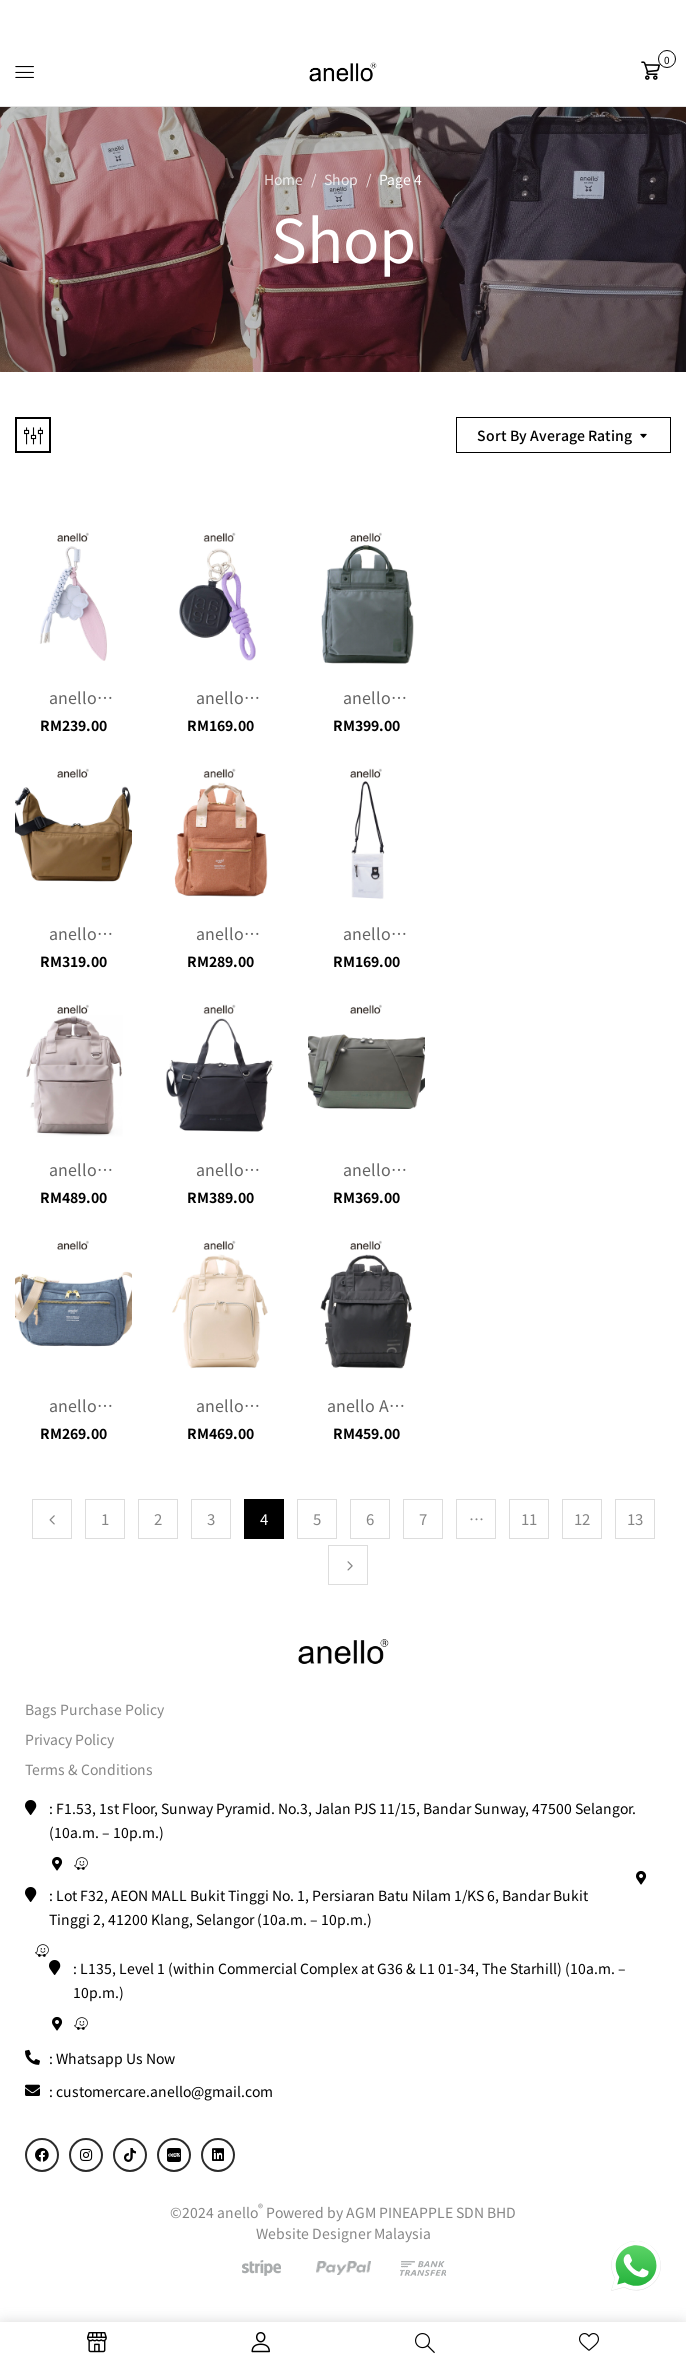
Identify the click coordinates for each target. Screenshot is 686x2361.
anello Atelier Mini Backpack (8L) (220, 933)
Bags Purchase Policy (94, 1709)
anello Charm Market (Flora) (73, 697)
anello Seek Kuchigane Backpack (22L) (73, 1169)
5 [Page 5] (317, 1518)
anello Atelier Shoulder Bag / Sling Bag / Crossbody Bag (73, 1405)
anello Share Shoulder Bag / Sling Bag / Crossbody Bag (73, 933)
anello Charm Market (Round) (220, 697)
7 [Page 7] (423, 1518)
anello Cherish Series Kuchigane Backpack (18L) (220, 1405)
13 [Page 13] (635, 1518)
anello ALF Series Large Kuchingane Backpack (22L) (370, 1405)
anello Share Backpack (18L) (366, 697)
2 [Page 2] (158, 1518)
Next (348, 1565)
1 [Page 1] (105, 1518)
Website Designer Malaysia (343, 2233)
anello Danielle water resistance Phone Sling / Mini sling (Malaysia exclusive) (366, 933)
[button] (656, 71)
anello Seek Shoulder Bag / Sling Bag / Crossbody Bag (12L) (366, 1169)
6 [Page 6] (370, 1518)
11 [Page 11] (529, 1518)
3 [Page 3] (211, 1518)
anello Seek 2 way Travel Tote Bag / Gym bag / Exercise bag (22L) (220, 1169)
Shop (341, 179)
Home (283, 179)
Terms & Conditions (89, 1769)
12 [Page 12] (582, 1518)
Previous (52, 1519)
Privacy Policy (69, 1739)
